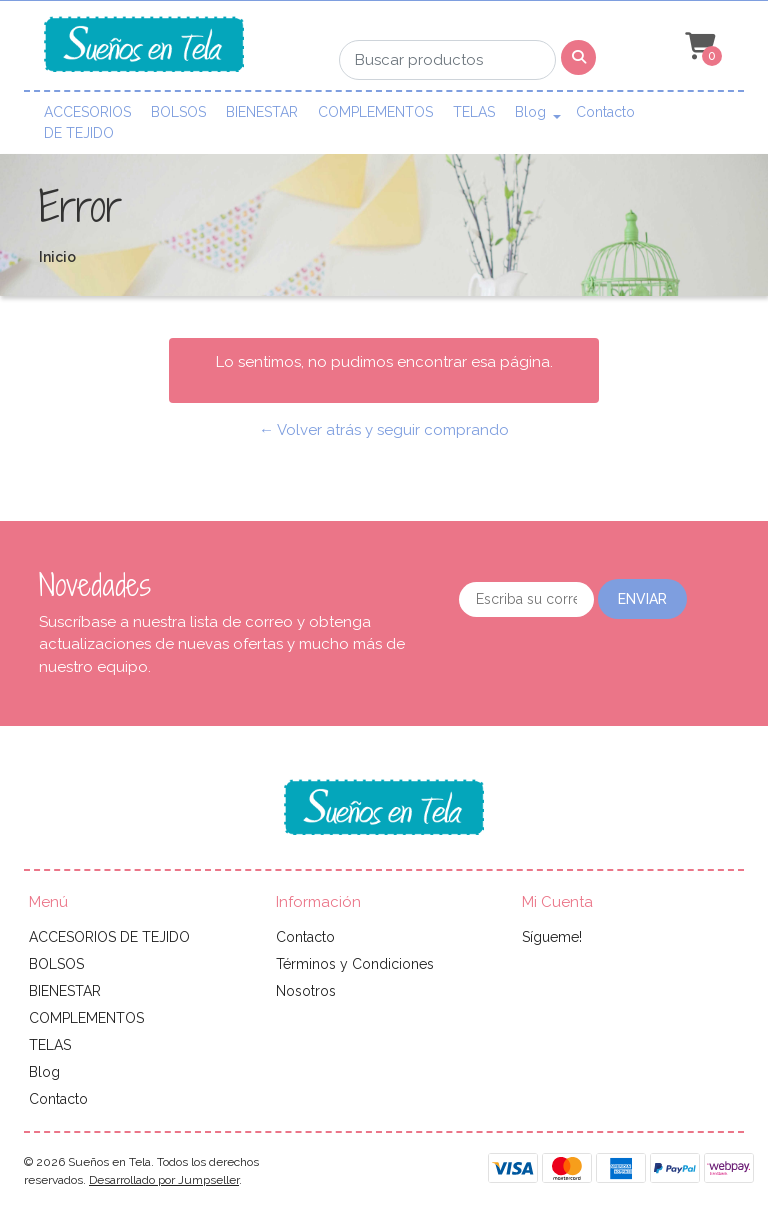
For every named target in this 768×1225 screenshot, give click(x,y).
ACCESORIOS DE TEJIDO (87, 122)
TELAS (474, 112)
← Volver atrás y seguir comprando (384, 430)
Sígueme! (552, 937)
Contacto (605, 112)
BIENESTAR (262, 112)
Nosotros (306, 991)
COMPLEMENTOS (375, 112)
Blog (530, 112)
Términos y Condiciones (355, 964)
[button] (698, 47)
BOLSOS (178, 112)
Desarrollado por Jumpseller (164, 1180)
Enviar (642, 599)
